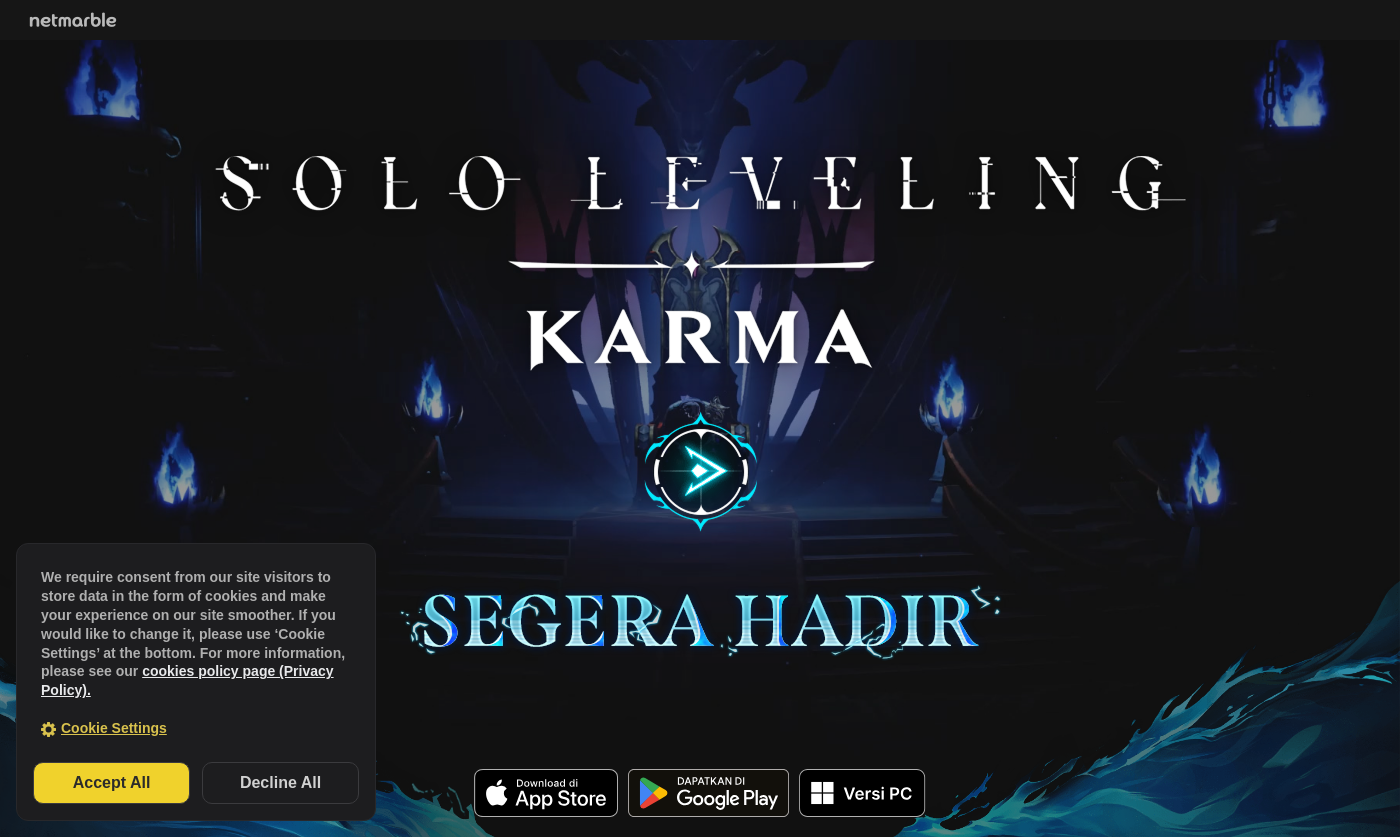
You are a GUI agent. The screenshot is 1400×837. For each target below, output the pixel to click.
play (700, 471)
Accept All (112, 782)
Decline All (280, 782)
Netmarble (73, 20)
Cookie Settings (114, 728)
